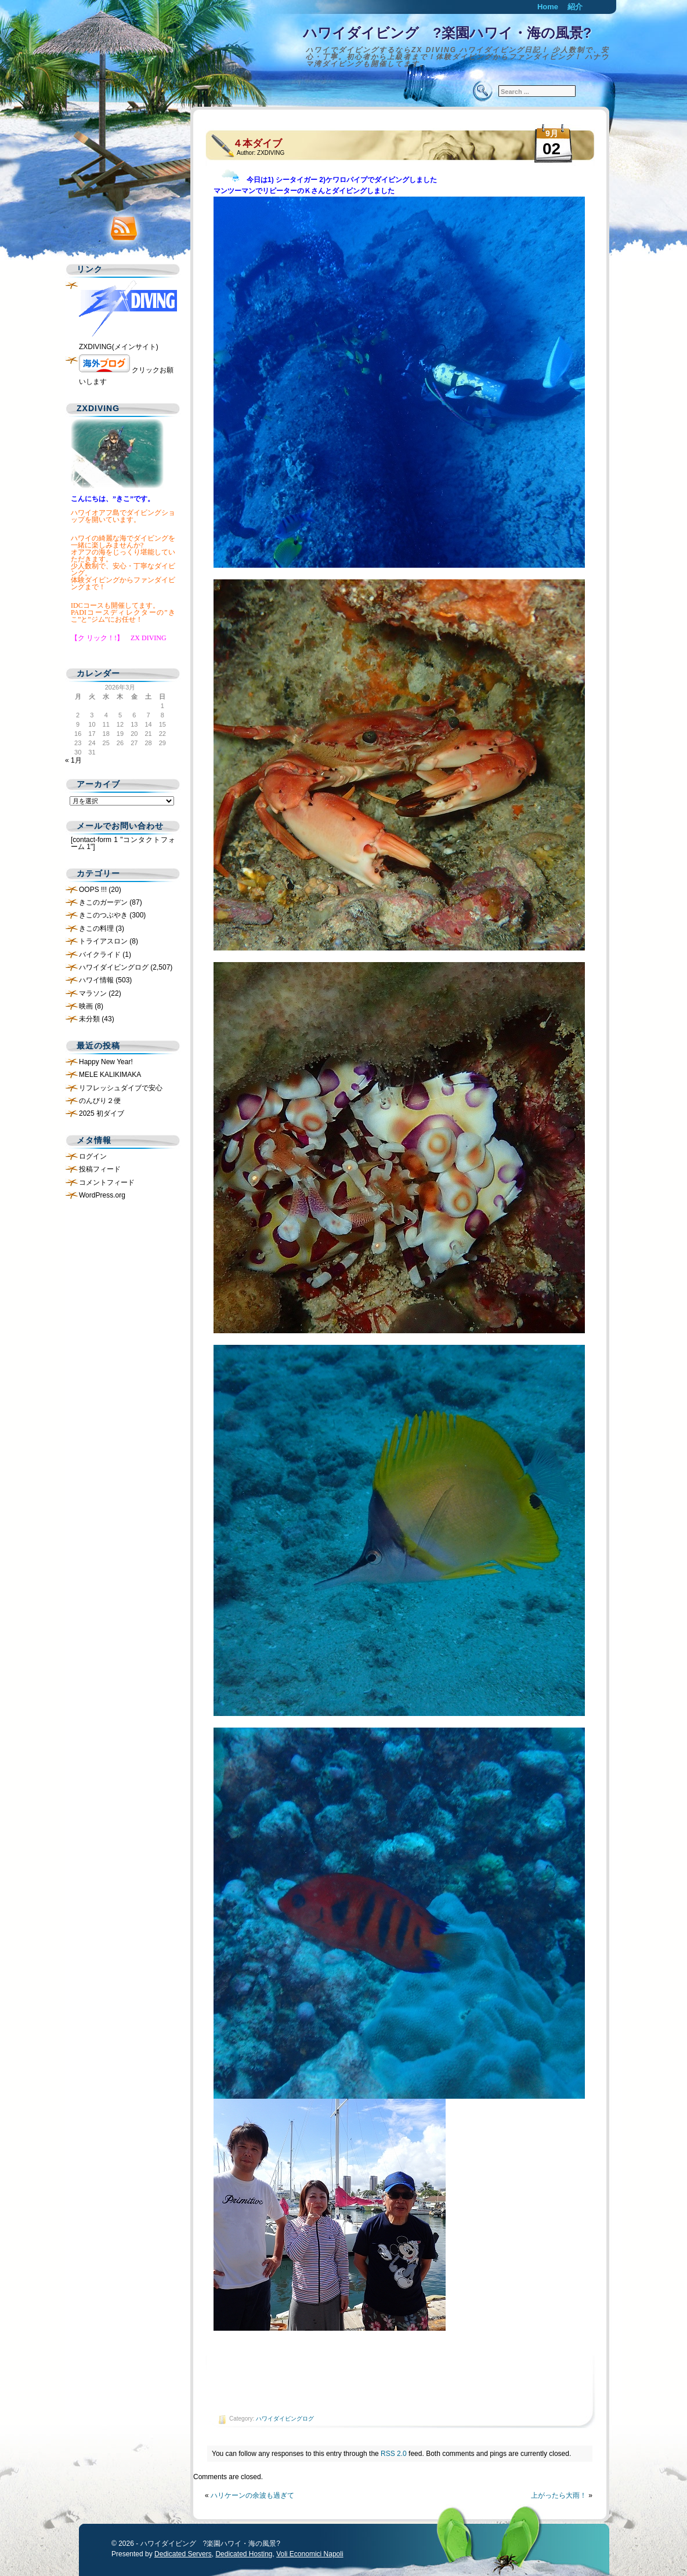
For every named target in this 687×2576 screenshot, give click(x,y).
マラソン (93, 993)
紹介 (575, 6)
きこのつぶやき (103, 915)
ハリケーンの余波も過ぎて (252, 2495)
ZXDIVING (270, 153)
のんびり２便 (100, 1101)
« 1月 (73, 760)
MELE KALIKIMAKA (110, 1075)
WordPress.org (102, 1195)
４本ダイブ (257, 143)
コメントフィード (107, 1182)
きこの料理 (96, 928)
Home (547, 6)
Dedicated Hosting (243, 2554)
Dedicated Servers (183, 2554)
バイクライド (100, 954)
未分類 (89, 1019)
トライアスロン (103, 941)
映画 (86, 1006)
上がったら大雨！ (559, 2495)
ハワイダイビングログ (285, 2418)
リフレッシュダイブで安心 (120, 1088)
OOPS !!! (93, 890)
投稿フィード (100, 1169)
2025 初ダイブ (101, 1113)
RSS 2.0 (394, 2454)
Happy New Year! (106, 1062)
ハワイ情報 (96, 980)
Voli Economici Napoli (309, 2554)
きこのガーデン (103, 902)
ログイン (93, 1156)
